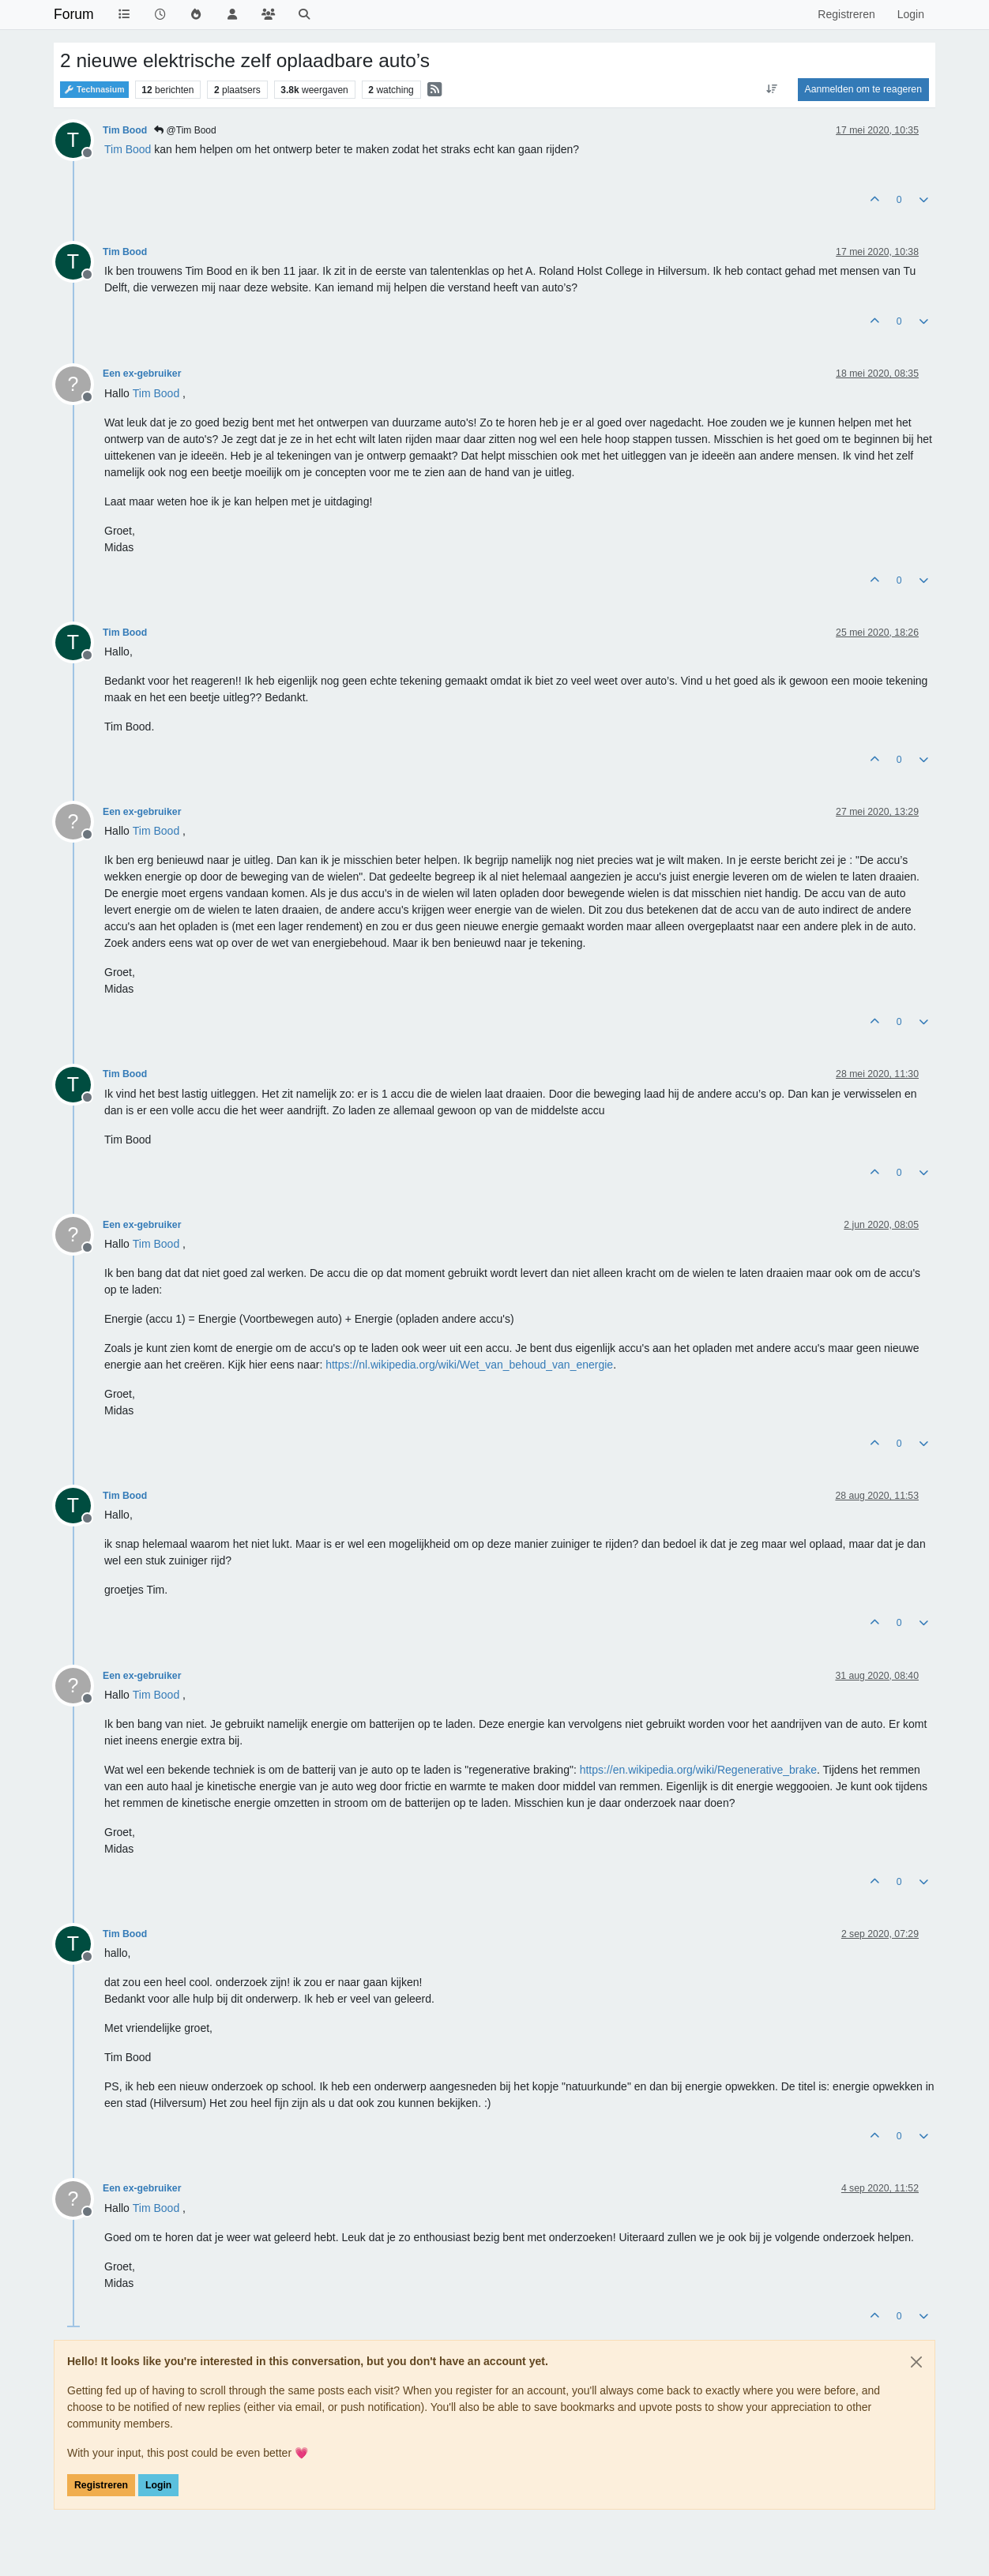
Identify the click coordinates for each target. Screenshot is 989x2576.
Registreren (101, 2485)
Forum (74, 14)
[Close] (916, 2362)
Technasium (94, 89)
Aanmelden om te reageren (863, 89)
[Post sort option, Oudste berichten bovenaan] (771, 89)
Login (158, 2485)
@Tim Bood (185, 130)
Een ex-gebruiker (142, 373)
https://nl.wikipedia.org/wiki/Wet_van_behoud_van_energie (469, 1364)
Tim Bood (125, 130)
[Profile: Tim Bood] (127, 149)
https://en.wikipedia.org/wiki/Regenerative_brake (698, 1769)
